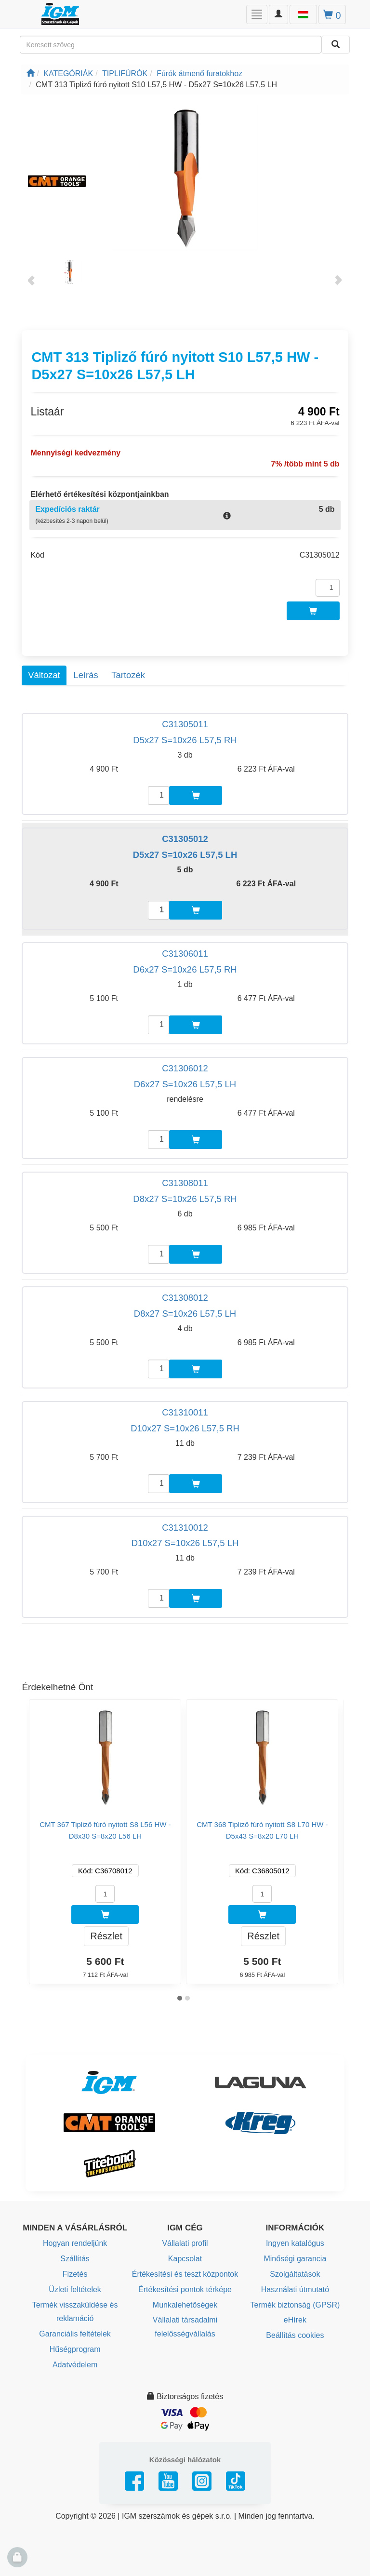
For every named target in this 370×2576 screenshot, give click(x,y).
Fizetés (75, 2274)
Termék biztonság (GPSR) (295, 2305)
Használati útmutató (295, 2289)
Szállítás (74, 2259)
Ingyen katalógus (295, 2243)
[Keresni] (335, 44)
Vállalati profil (185, 2243)
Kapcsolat (185, 2259)
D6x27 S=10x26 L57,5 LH (185, 1084)
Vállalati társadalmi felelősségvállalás (185, 2327)
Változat (44, 675)
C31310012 (185, 1527)
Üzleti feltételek (75, 2289)
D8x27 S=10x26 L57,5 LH (185, 1313)
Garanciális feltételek (75, 2334)
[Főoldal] (30, 73)
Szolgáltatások (295, 2274)
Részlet (106, 1936)
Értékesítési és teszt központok (185, 2274)
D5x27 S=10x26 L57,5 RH (185, 740)
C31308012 (185, 1298)
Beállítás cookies (295, 2335)
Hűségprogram (75, 2349)
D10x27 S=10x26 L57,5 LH (185, 1543)
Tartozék (128, 675)
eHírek (295, 2320)
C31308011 (185, 1183)
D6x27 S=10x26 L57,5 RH (185, 969)
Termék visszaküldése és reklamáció (75, 2312)
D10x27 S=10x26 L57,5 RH (185, 1428)
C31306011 (185, 953)
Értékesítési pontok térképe (185, 2289)
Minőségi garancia (295, 2259)
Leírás (85, 675)
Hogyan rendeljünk (75, 2243)
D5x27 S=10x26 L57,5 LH (185, 855)
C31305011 (185, 724)
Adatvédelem (75, 2365)
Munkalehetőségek (185, 2305)
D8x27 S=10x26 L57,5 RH (185, 1199)
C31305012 (185, 839)
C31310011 (185, 1412)
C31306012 (185, 1068)
